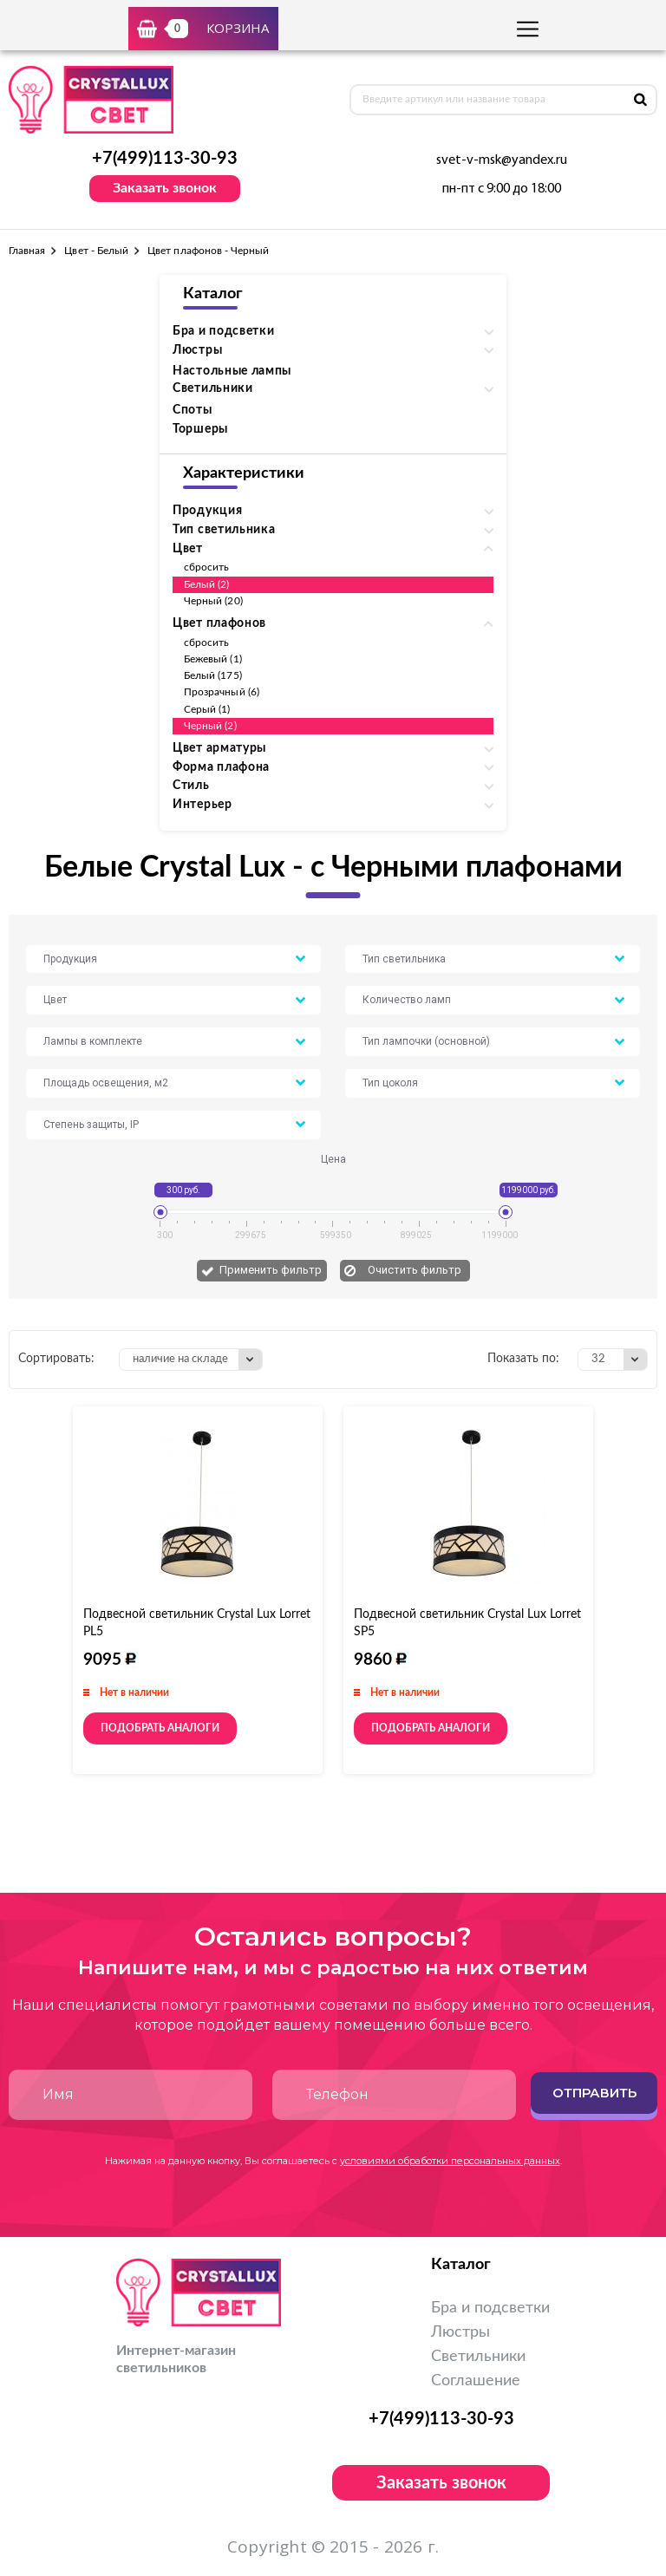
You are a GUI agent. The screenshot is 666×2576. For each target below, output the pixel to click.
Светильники (478, 2356)
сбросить (206, 567)
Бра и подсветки (490, 2308)
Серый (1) (207, 709)
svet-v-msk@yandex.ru (501, 160)
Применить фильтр (270, 1269)
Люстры (460, 2332)
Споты (192, 410)
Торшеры (200, 429)
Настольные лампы (232, 371)
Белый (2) (207, 584)
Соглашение (475, 2381)
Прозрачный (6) (221, 692)
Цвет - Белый (96, 250)
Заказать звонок (165, 188)
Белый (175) (213, 675)
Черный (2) (210, 726)
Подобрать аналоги (160, 1728)
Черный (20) (213, 601)
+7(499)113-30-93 (165, 158)
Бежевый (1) (213, 659)
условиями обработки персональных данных (450, 2161)
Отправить (594, 2092)
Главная (27, 250)
